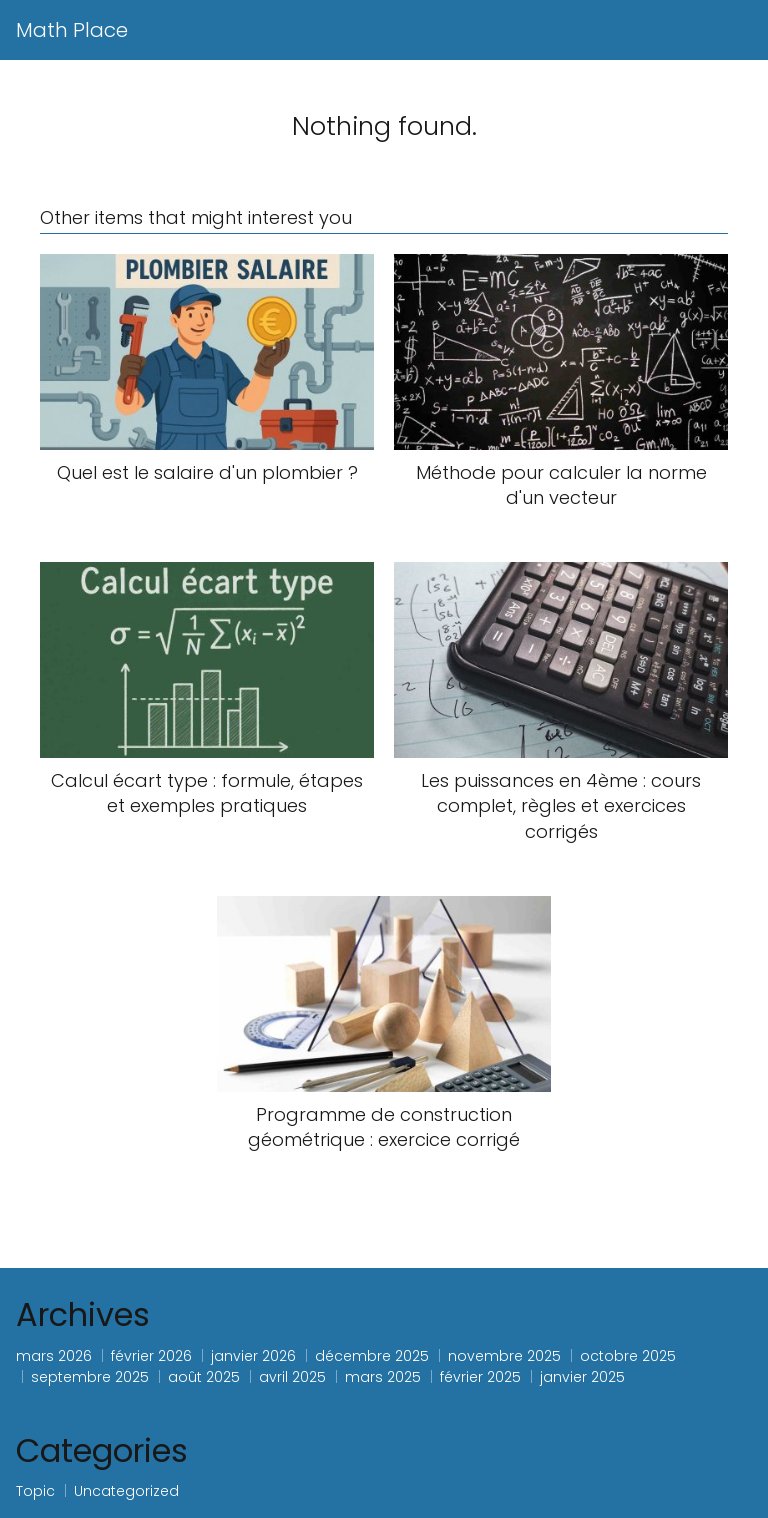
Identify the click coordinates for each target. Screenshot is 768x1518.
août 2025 (204, 1377)
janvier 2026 (253, 1356)
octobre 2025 (628, 1356)
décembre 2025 (372, 1356)
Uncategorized (126, 1491)
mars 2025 (383, 1377)
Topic (35, 1491)
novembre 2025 (504, 1356)
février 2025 (480, 1377)
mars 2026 (54, 1356)
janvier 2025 (582, 1377)
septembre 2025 (90, 1377)
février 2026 (151, 1356)
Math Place (72, 30)
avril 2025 (292, 1377)
